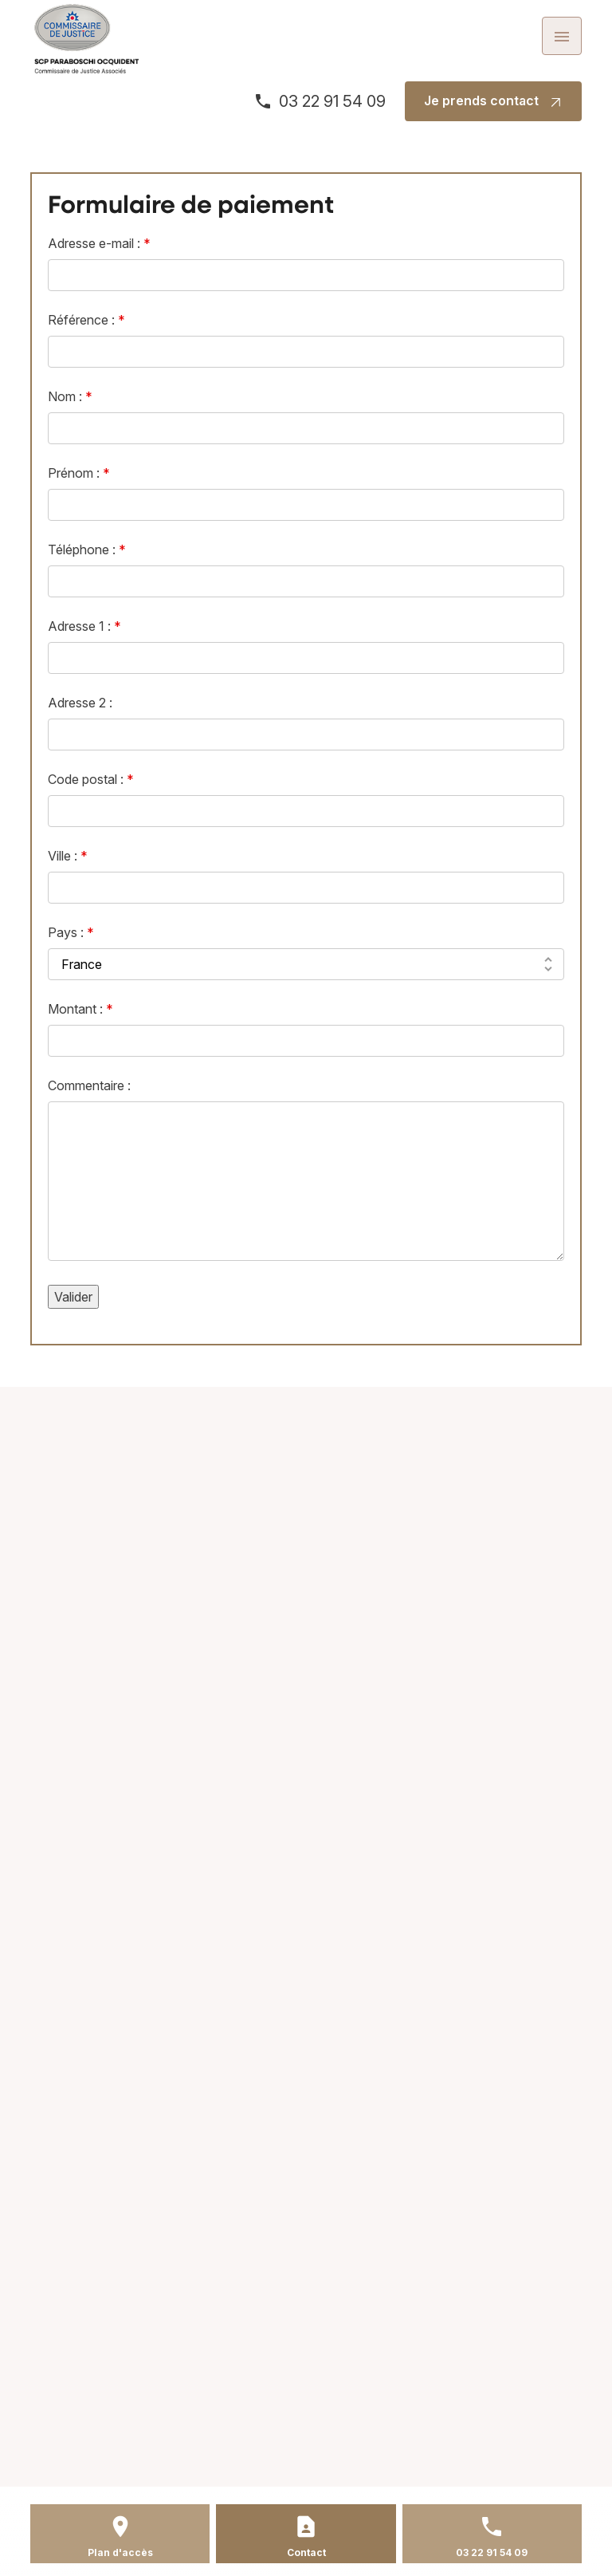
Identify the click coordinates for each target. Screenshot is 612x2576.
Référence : (86, 320)
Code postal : (91, 779)
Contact (306, 2552)
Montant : (80, 1009)
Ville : (68, 856)
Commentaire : (89, 1085)
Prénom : (79, 473)
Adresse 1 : (84, 626)
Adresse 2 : (80, 703)
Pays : (71, 932)
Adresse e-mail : (99, 243)
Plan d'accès (120, 2552)
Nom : (70, 396)
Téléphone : (87, 549)
